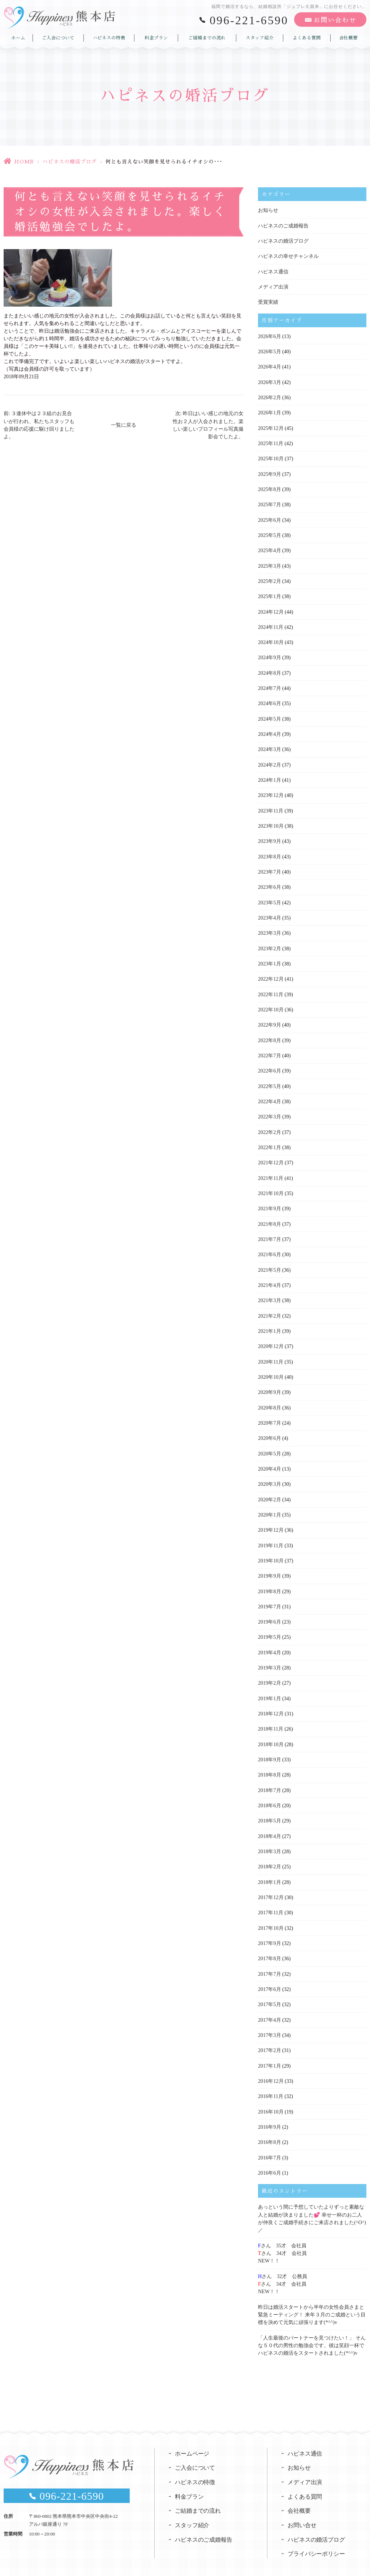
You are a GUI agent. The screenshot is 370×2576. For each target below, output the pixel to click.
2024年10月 (270, 639)
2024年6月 (269, 700)
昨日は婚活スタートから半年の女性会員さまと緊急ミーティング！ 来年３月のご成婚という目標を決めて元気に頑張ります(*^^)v (312, 2298)
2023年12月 (270, 791)
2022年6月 (269, 1064)
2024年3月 (269, 745)
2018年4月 (269, 1823)
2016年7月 (269, 2142)
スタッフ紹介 (259, 37)
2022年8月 (269, 1034)
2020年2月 (269, 1489)
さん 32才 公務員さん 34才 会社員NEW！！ (282, 2267)
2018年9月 (269, 1747)
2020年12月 (270, 1337)
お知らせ (268, 210)
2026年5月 (269, 350)
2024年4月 (269, 730)
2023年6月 (269, 882)
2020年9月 (269, 1383)
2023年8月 (269, 851)
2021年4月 (269, 1277)
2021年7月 (269, 1231)
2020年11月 (270, 1353)
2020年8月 (269, 1398)
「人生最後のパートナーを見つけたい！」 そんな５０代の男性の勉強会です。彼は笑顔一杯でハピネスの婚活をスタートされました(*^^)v (312, 2328)
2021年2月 (269, 1307)
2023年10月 (270, 821)
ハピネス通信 (273, 271)
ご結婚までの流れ (207, 37)
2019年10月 (270, 1550)
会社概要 (348, 37)
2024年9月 (269, 654)
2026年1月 (269, 411)
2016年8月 (269, 2127)
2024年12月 (270, 608)
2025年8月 (269, 487)
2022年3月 (269, 1110)
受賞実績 (268, 301)
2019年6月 (269, 1611)
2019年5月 (269, 1626)
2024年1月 (269, 776)
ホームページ (192, 2436)
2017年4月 (269, 2006)
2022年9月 (269, 1019)
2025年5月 (269, 533)
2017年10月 (270, 1915)
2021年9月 (269, 1201)
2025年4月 (269, 548)
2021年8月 (269, 1216)
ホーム (18, 37)
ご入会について (58, 37)
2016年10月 (270, 2097)
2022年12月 (270, 973)
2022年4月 (269, 1094)
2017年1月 (269, 2051)
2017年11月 (270, 1899)
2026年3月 (269, 381)
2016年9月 (269, 2112)
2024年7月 (269, 684)
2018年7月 (269, 1778)
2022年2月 (269, 1125)
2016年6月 (269, 2158)
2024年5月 (269, 715)
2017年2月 (269, 2036)
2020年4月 (269, 1459)
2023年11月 (270, 806)
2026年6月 (269, 335)
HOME (24, 161)
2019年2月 (269, 1672)
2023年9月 (269, 836)
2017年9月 (269, 1930)
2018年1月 (269, 1869)
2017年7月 (269, 1960)
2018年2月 (269, 1854)
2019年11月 (270, 1535)
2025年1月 (269, 593)
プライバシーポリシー (316, 2537)
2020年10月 (270, 1368)
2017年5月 (269, 1990)
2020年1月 (269, 1504)
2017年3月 (269, 2021)
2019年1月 (269, 1687)
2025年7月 (269, 502)
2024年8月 (269, 669)
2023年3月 (269, 927)
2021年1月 (269, 1322)
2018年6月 (269, 1793)
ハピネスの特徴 (108, 37)
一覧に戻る (123, 425)
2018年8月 (269, 1763)
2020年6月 (269, 1429)
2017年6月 (269, 1975)
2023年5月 (269, 897)
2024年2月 (269, 760)
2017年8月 (269, 1945)
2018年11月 (270, 1717)
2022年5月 (269, 1079)
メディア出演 (273, 286)
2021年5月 (269, 1261)
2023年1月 (269, 958)
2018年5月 (269, 1808)
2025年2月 (269, 578)
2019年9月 (269, 1565)
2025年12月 (270, 426)
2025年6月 (269, 517)
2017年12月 (270, 1884)
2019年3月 (269, 1656)
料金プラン (156, 37)
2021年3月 (269, 1292)
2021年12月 (270, 1155)
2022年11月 (270, 988)
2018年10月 (270, 1732)
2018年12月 (270, 1702)
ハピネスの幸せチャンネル (288, 256)
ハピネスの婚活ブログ (70, 161)
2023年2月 (269, 943)
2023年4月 (269, 912)
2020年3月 (269, 1474)
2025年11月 (270, 441)
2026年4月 (269, 365)
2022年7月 (269, 1049)
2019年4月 (269, 1641)
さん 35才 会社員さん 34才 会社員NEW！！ (282, 2237)
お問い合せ (302, 2508)
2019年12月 (270, 1520)
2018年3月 (269, 1839)
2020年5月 (269, 1444)
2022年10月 (270, 1003)
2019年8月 (269, 1580)
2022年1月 (269, 1140)
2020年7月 (269, 1413)
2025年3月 (269, 563)
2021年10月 (270, 1186)
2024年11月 (270, 624)
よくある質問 (307, 37)
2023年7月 (269, 867)
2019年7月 (269, 1596)
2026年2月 (269, 396)
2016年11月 (270, 2082)
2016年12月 (270, 2066)
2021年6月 (269, 1246)
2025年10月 (270, 457)
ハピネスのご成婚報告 (283, 225)
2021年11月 (270, 1170)
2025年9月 (269, 472)
